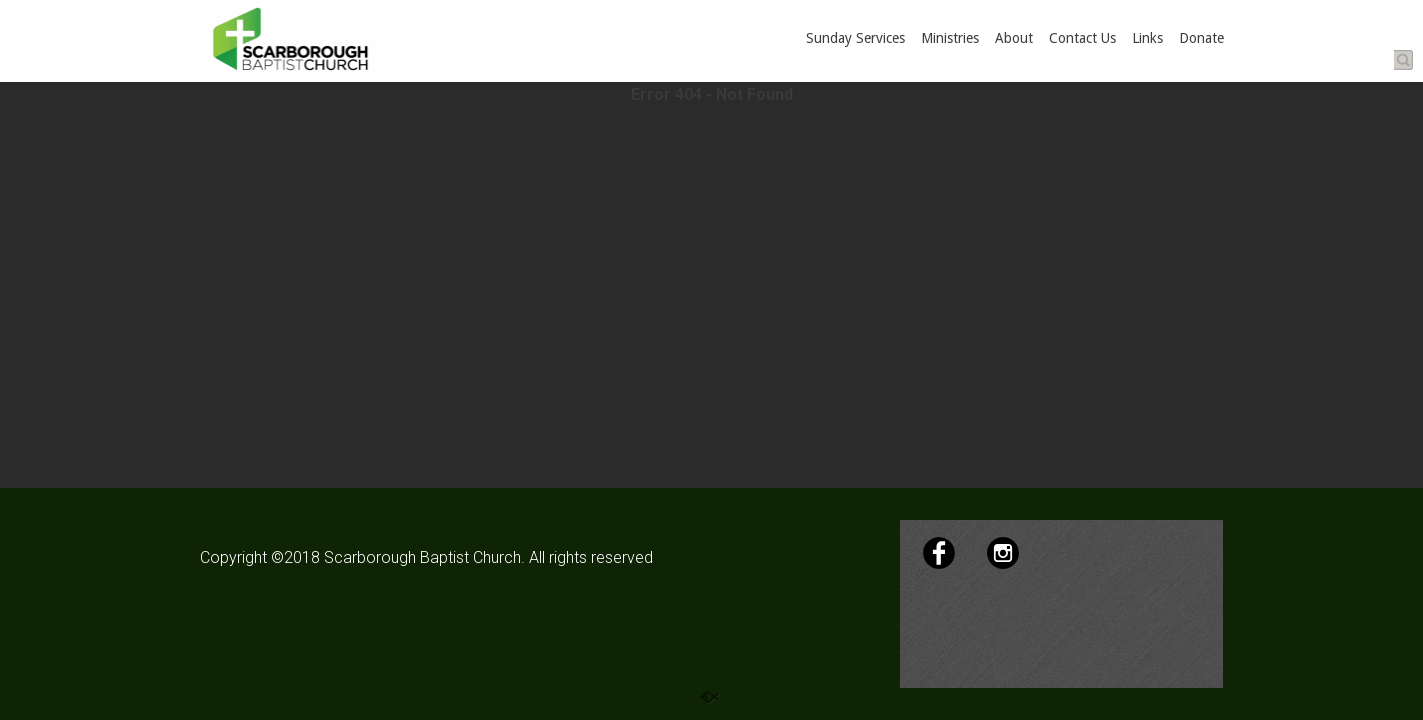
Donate (1201, 38)
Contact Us (1082, 38)
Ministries (950, 38)
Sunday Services (855, 38)
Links (1147, 38)
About (1014, 38)
